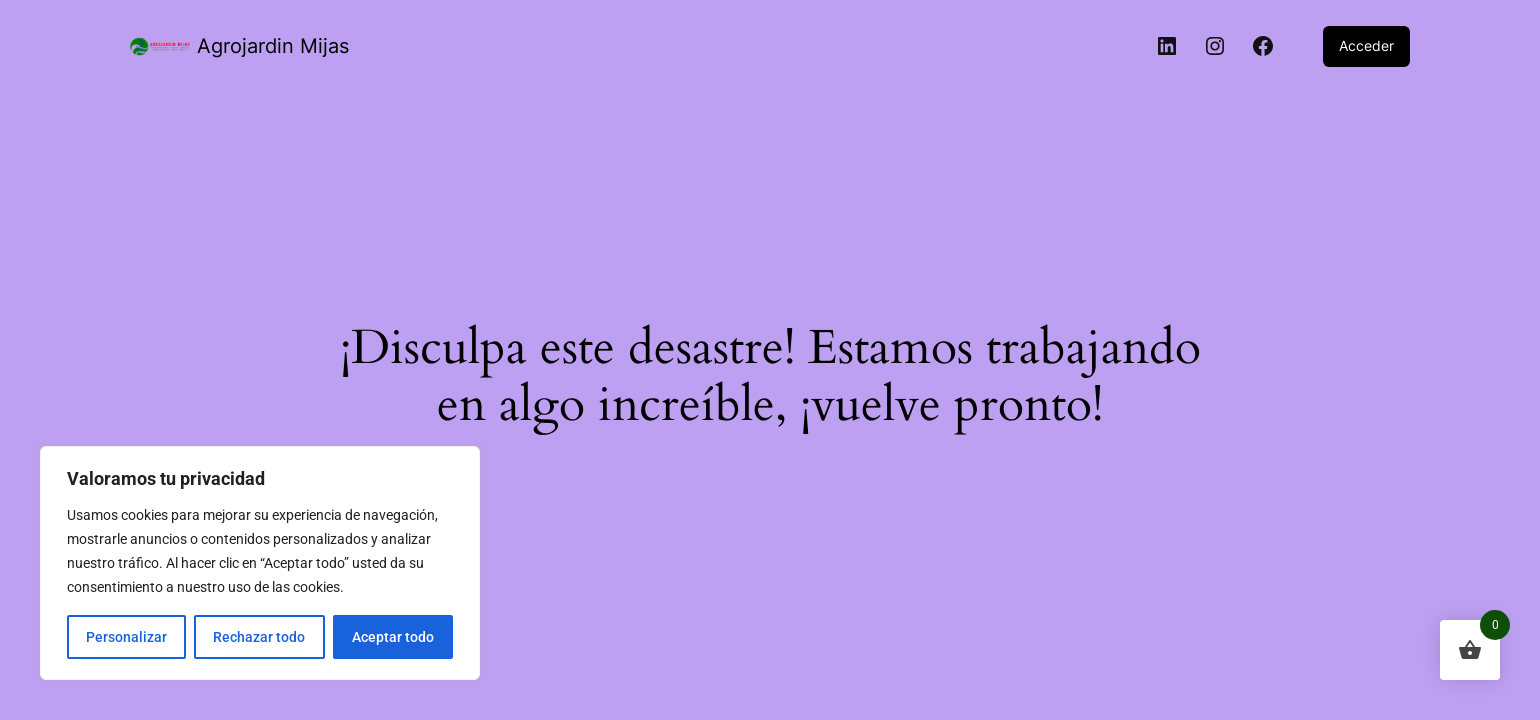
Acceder (1366, 45)
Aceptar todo (393, 637)
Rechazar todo (259, 637)
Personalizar (126, 637)
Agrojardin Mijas (273, 46)
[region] (260, 563)
